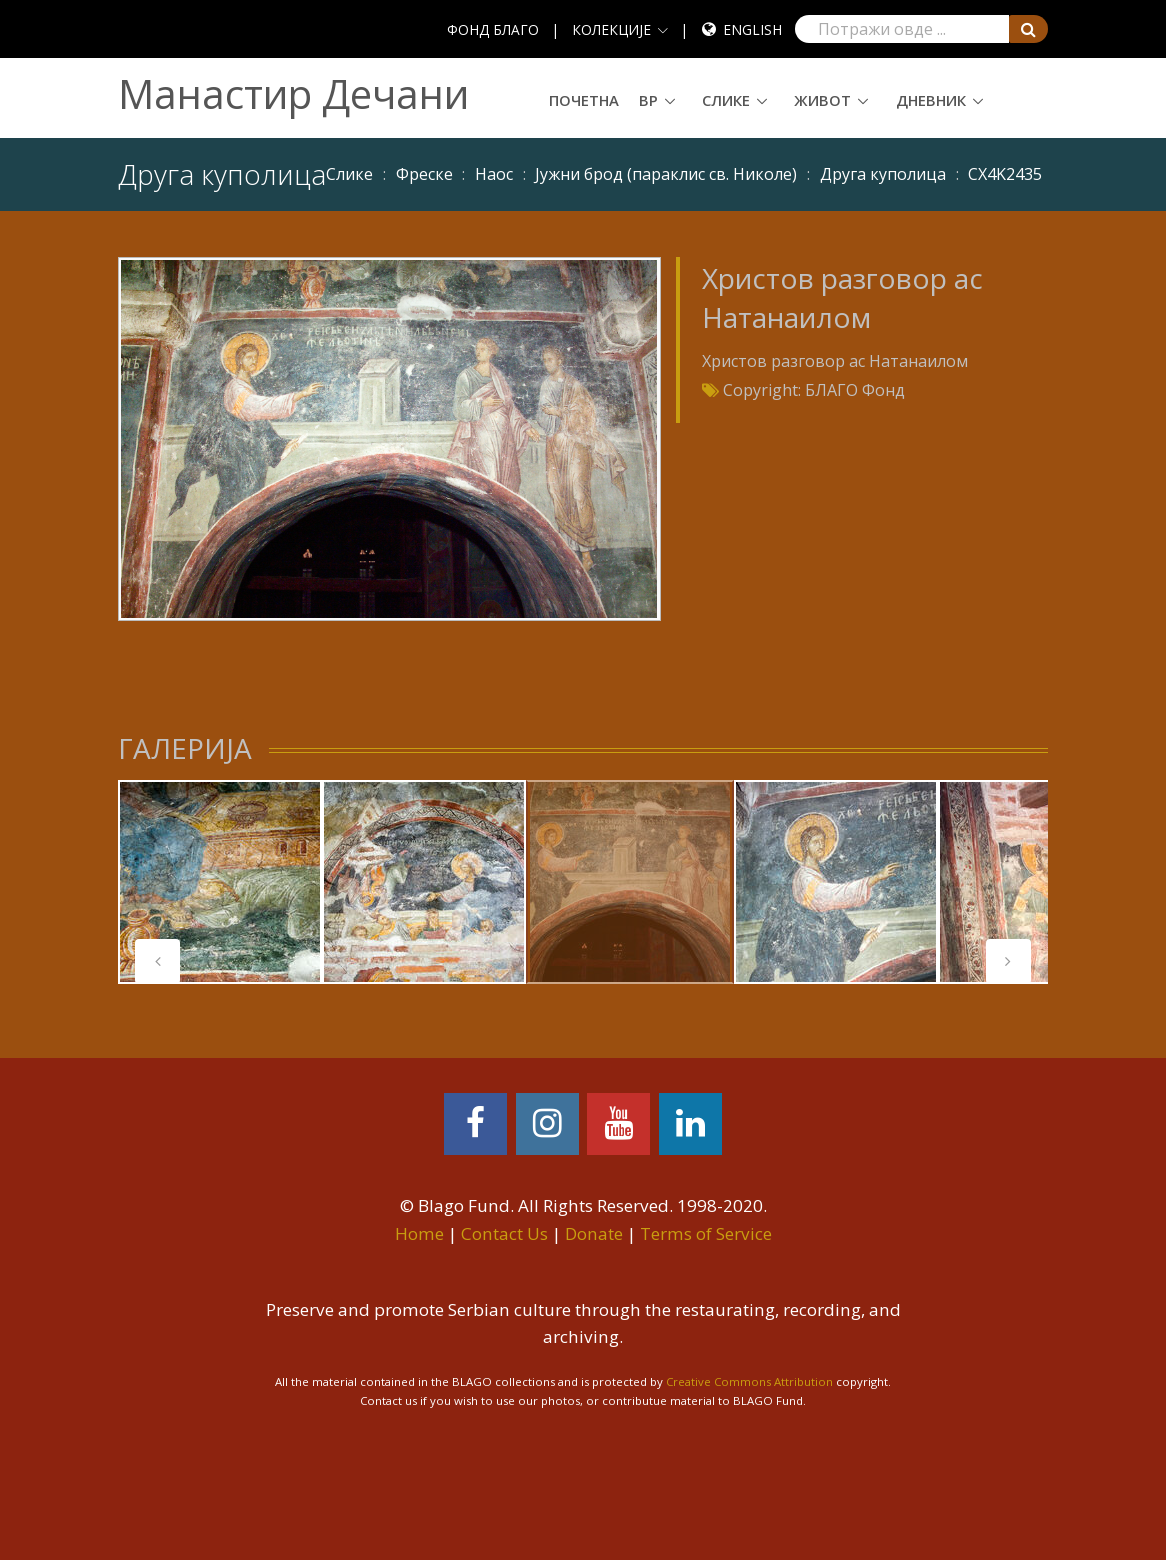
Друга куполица (883, 174)
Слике (726, 100)
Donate (594, 1233)
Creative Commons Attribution (749, 1381)
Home (419, 1233)
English (752, 29)
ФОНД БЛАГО (493, 29)
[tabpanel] (220, 882)
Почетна (584, 100)
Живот (822, 100)
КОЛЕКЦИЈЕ (611, 29)
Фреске (424, 174)
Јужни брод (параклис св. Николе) (666, 174)
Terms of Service (706, 1233)
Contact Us (504, 1233)
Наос (494, 174)
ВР (648, 100)
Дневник (931, 100)
